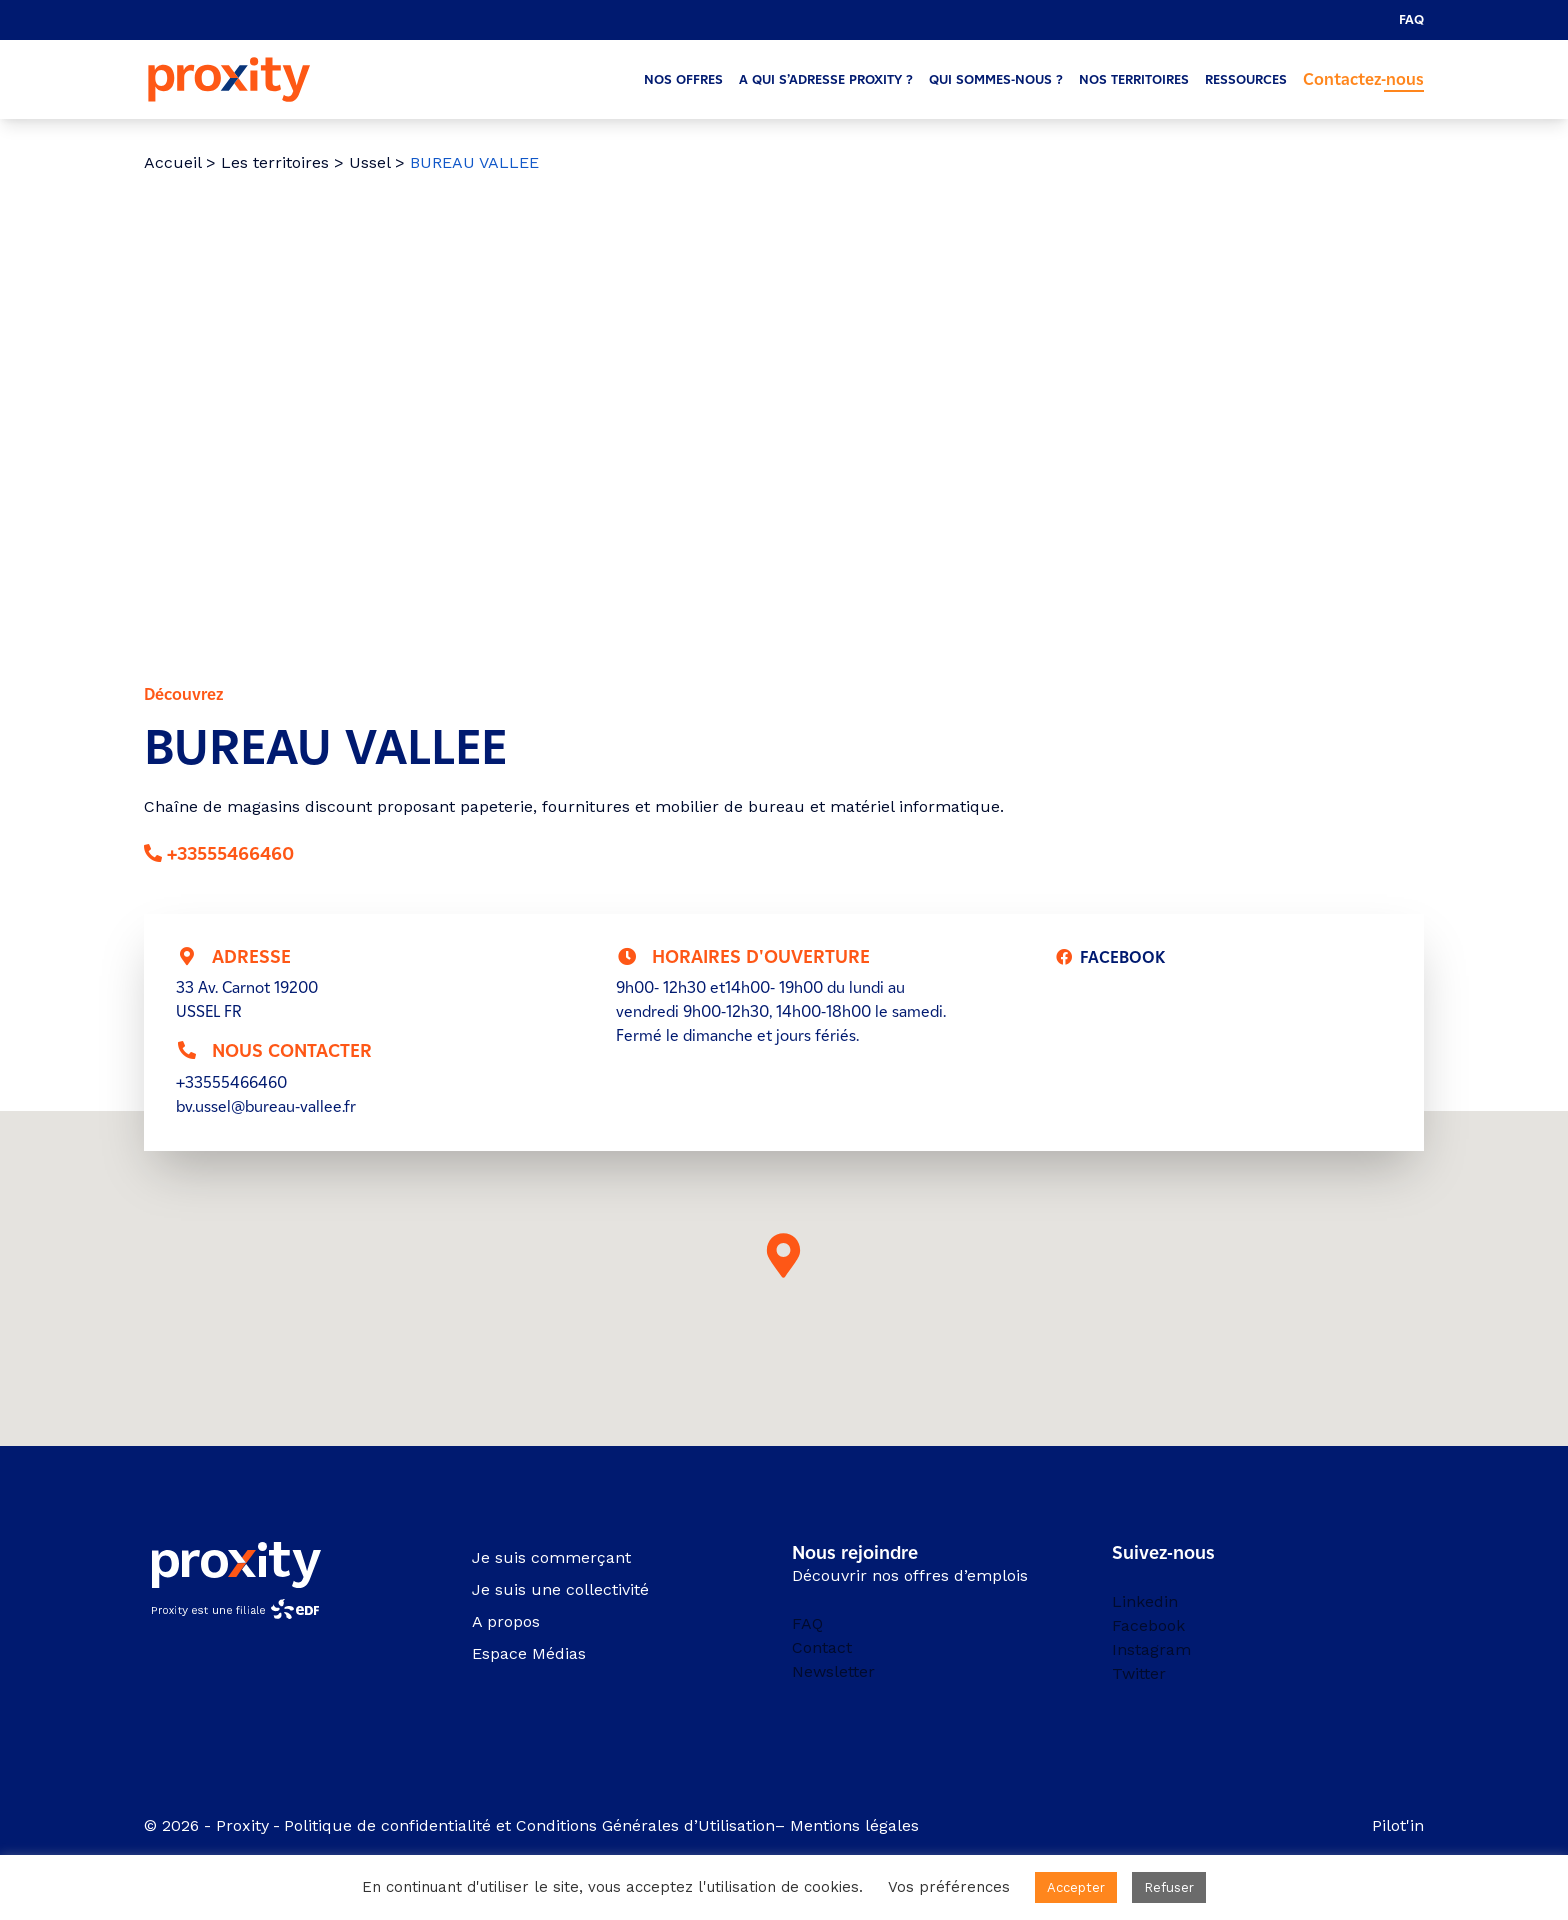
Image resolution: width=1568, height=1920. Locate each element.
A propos (506, 1621)
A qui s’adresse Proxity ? (826, 79)
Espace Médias (529, 1653)
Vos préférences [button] (949, 1887)
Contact (822, 1647)
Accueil (172, 162)
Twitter (1139, 1673)
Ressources (1246, 79)
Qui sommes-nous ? (996, 79)
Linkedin (1145, 1601)
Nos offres (683, 79)
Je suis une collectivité (560, 1589)
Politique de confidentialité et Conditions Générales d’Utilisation (529, 1825)
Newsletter (833, 1671)
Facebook (1148, 1625)
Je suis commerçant (551, 1557)
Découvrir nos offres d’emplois (910, 1575)
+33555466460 (230, 854)
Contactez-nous (1363, 79)
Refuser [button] (1169, 1887)
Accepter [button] (1076, 1887)
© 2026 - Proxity (206, 1825)
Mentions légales (857, 1825)
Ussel (369, 162)
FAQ (1411, 19)
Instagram (1151, 1649)
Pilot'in (1398, 1825)
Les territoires (275, 162)
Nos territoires (1134, 79)
